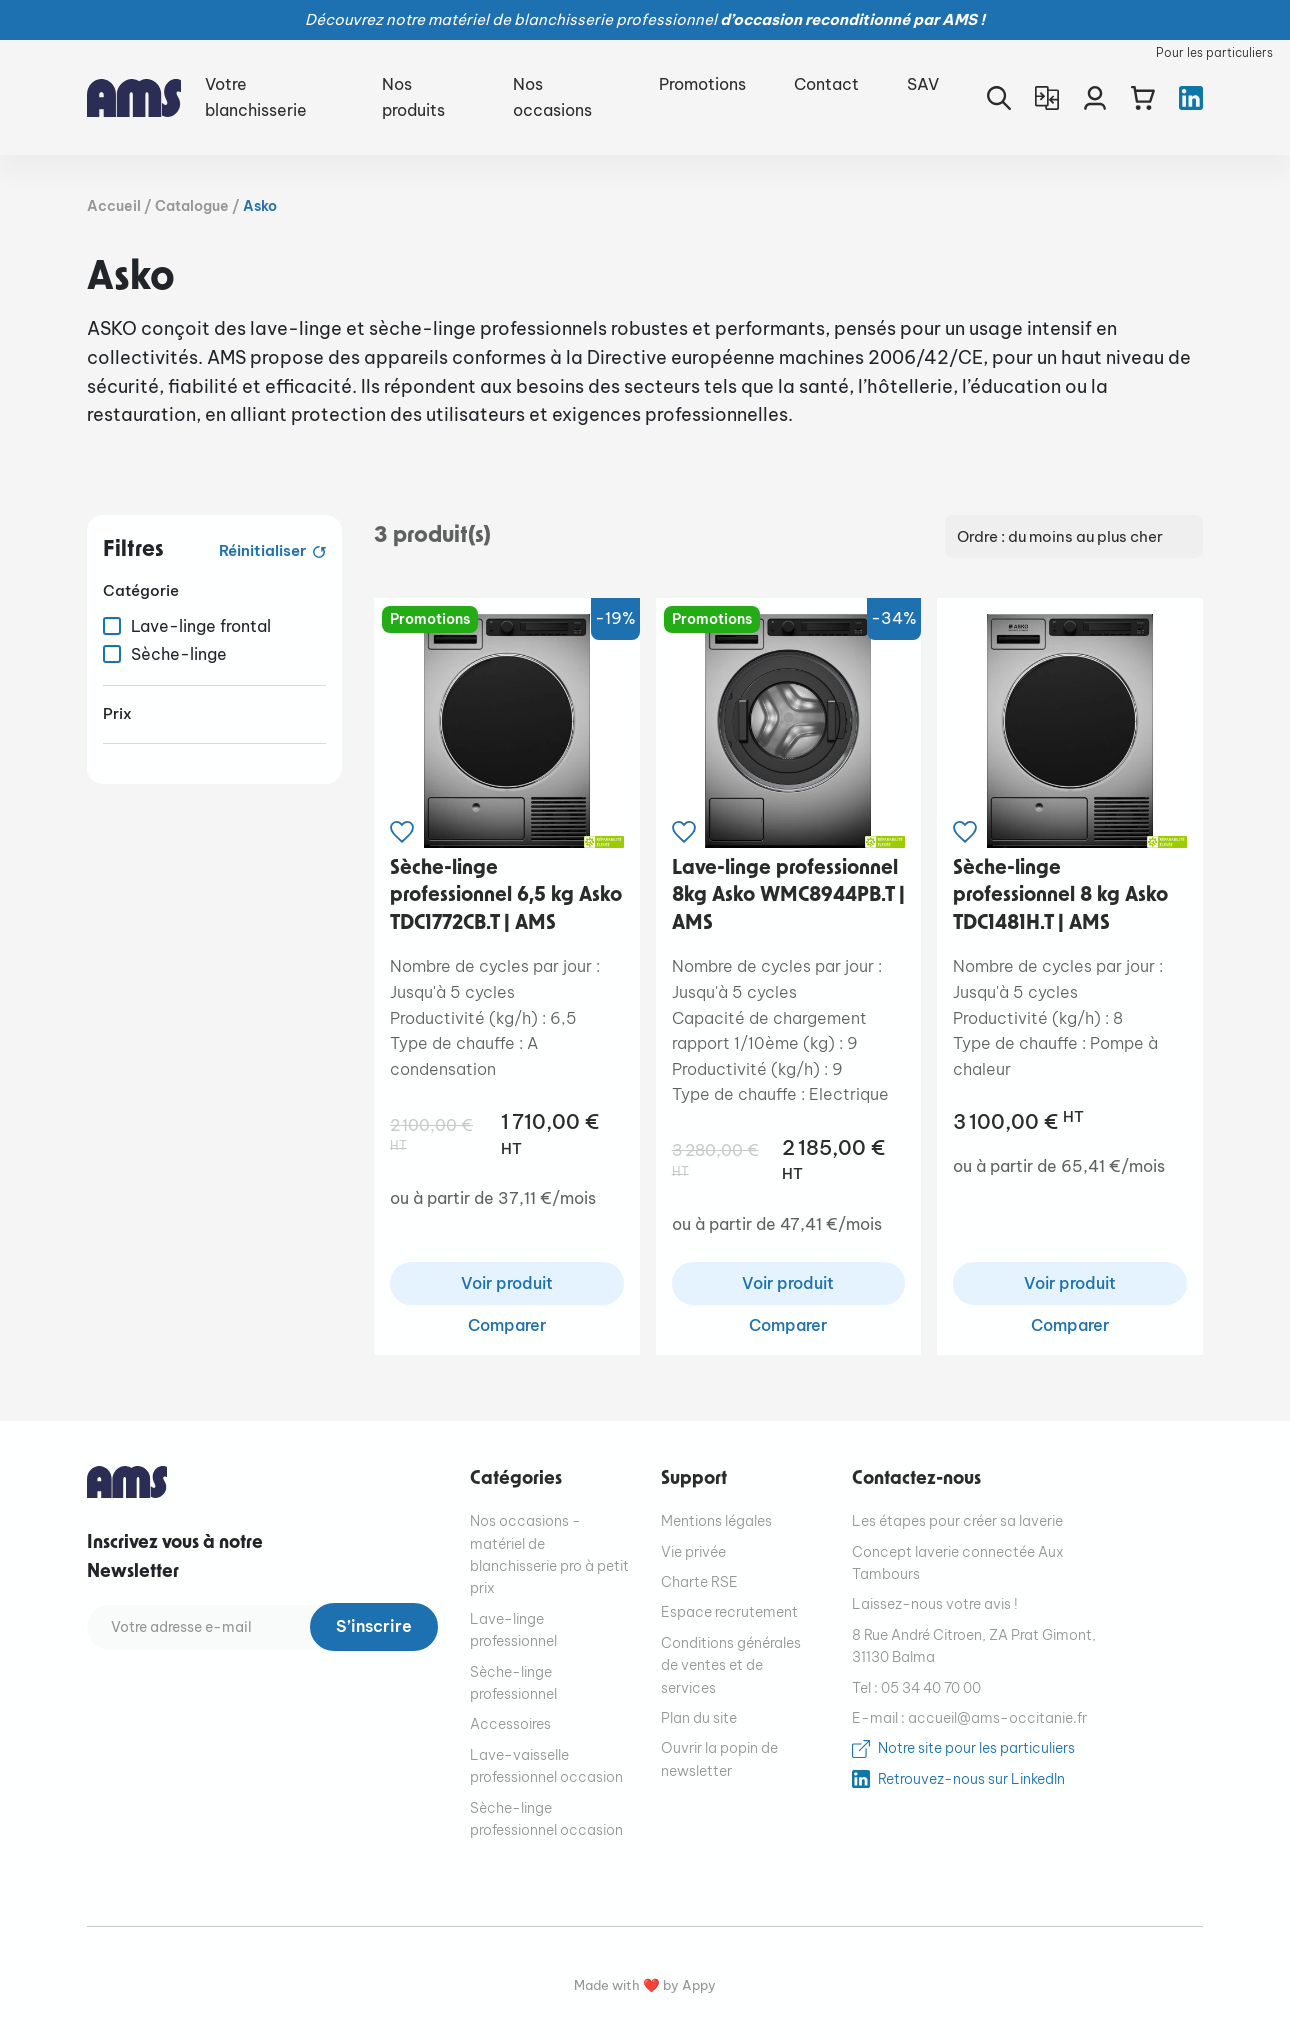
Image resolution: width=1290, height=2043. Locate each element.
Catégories (516, 1479)
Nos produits (413, 97)
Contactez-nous (916, 1479)
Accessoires (510, 1725)
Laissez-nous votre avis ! (935, 1605)
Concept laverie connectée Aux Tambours (958, 1563)
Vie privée (693, 1552)
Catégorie (141, 590)
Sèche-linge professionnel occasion (546, 1819)
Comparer (507, 1326)
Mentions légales (716, 1522)
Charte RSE (699, 1583)
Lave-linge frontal (201, 626)
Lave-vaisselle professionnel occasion (546, 1766)
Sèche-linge (179, 654)
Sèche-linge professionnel (513, 1683)
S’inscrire (374, 1628)
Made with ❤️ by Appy (645, 1986)
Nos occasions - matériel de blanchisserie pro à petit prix (549, 1555)
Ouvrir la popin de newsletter (719, 1760)
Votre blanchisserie (256, 97)
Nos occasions (552, 97)
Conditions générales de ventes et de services (731, 1666)
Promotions (702, 84)
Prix (117, 713)
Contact (826, 84)
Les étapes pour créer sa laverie (957, 1522)
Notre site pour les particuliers (976, 1749)
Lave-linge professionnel (513, 1631)
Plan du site (699, 1719)
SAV (923, 84)
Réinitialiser (264, 550)
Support (694, 1479)
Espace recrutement (729, 1613)
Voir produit (507, 1284)
